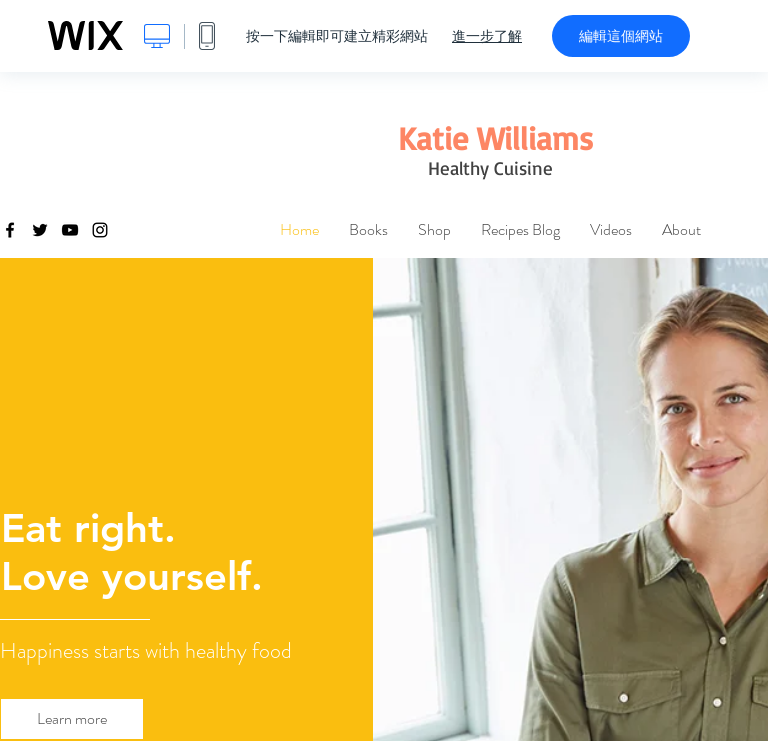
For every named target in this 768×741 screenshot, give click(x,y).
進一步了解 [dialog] (487, 36)
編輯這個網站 (621, 36)
